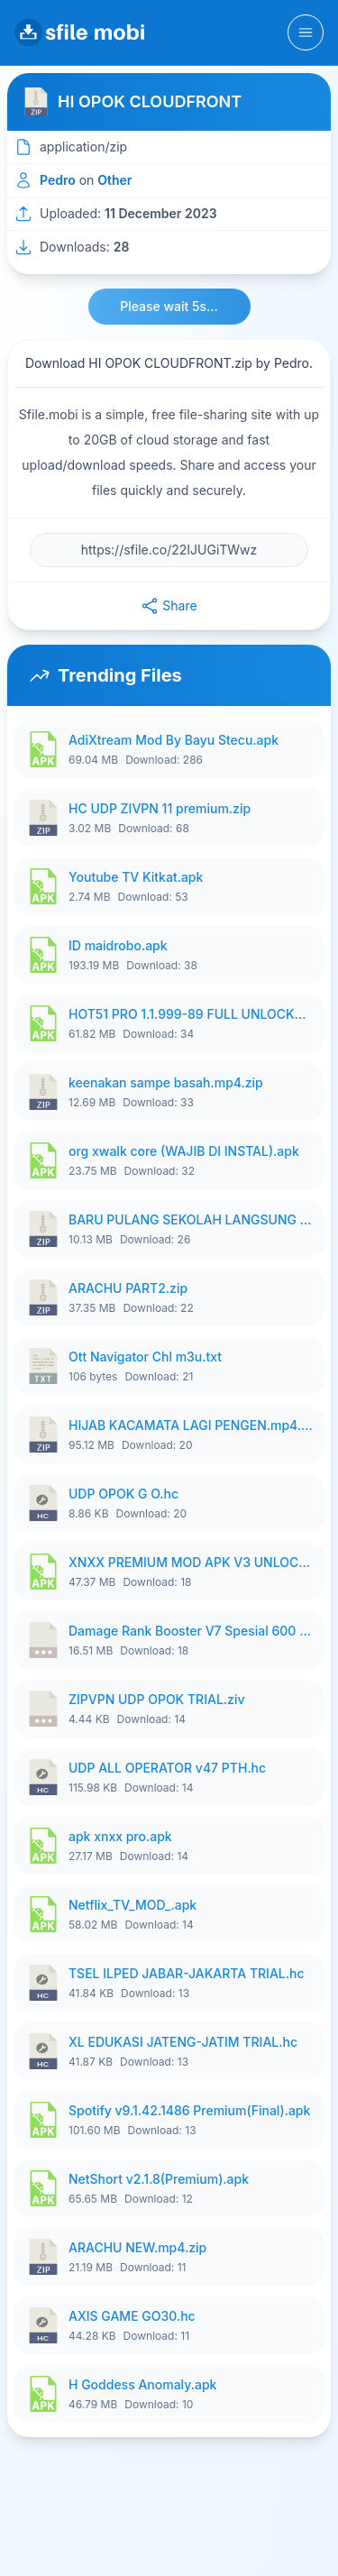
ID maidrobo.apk (118, 945)
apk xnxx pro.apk (120, 1836)
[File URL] (169, 550)
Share (168, 606)
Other (114, 180)
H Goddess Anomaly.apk (142, 2384)
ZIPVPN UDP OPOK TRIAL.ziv (157, 1699)
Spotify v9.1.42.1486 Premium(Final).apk (189, 2110)
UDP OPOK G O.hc (123, 1493)
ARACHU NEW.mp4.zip (137, 2247)
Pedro (58, 180)
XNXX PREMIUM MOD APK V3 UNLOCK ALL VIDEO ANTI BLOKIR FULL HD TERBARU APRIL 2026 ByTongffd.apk (191, 1562)
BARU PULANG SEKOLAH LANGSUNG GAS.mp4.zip (191, 1219)
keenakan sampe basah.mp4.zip (166, 1082)
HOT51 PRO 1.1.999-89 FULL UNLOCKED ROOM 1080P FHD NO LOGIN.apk (191, 1014)
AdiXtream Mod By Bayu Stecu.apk (174, 739)
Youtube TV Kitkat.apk (136, 877)
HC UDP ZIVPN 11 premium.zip (160, 808)
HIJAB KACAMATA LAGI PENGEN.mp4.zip (191, 1425)
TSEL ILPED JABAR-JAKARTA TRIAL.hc (187, 1973)
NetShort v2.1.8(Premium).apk (159, 2178)
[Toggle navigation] (306, 32)
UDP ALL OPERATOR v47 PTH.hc (167, 1767)
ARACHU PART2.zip (128, 1288)
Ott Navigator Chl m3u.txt (145, 1356)
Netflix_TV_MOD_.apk (132, 1904)
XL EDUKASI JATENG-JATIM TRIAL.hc (183, 2041)
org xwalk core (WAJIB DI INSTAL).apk (184, 1151)
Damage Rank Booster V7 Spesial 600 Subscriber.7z (191, 1630)
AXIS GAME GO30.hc (132, 2316)
